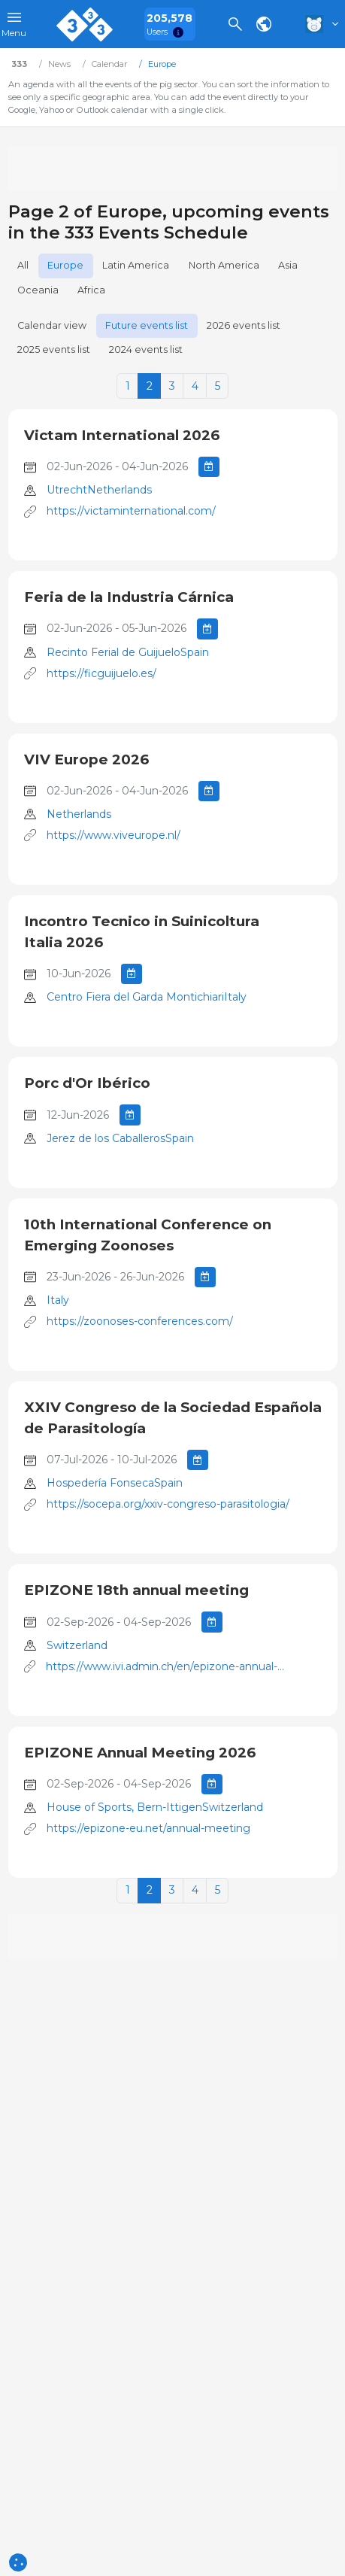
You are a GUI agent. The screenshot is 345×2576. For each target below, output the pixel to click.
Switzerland (77, 1645)
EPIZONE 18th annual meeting (136, 1590)
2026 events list (243, 325)
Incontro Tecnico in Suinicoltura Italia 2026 (141, 932)
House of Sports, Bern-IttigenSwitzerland (155, 1807)
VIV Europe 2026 (86, 759)
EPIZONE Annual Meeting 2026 (140, 1752)
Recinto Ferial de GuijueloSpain (128, 652)
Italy (58, 1300)
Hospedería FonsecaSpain (115, 1483)
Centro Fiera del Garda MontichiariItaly (147, 997)
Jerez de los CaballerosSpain (120, 1138)
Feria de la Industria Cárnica (129, 597)
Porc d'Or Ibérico (87, 1083)
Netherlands (79, 814)
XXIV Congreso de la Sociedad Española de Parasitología (173, 1418)
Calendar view (51, 325)
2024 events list (146, 349)
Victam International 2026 (121, 435)
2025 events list (53, 349)
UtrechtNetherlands (99, 490)
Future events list (146, 325)
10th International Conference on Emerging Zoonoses (147, 1235)
